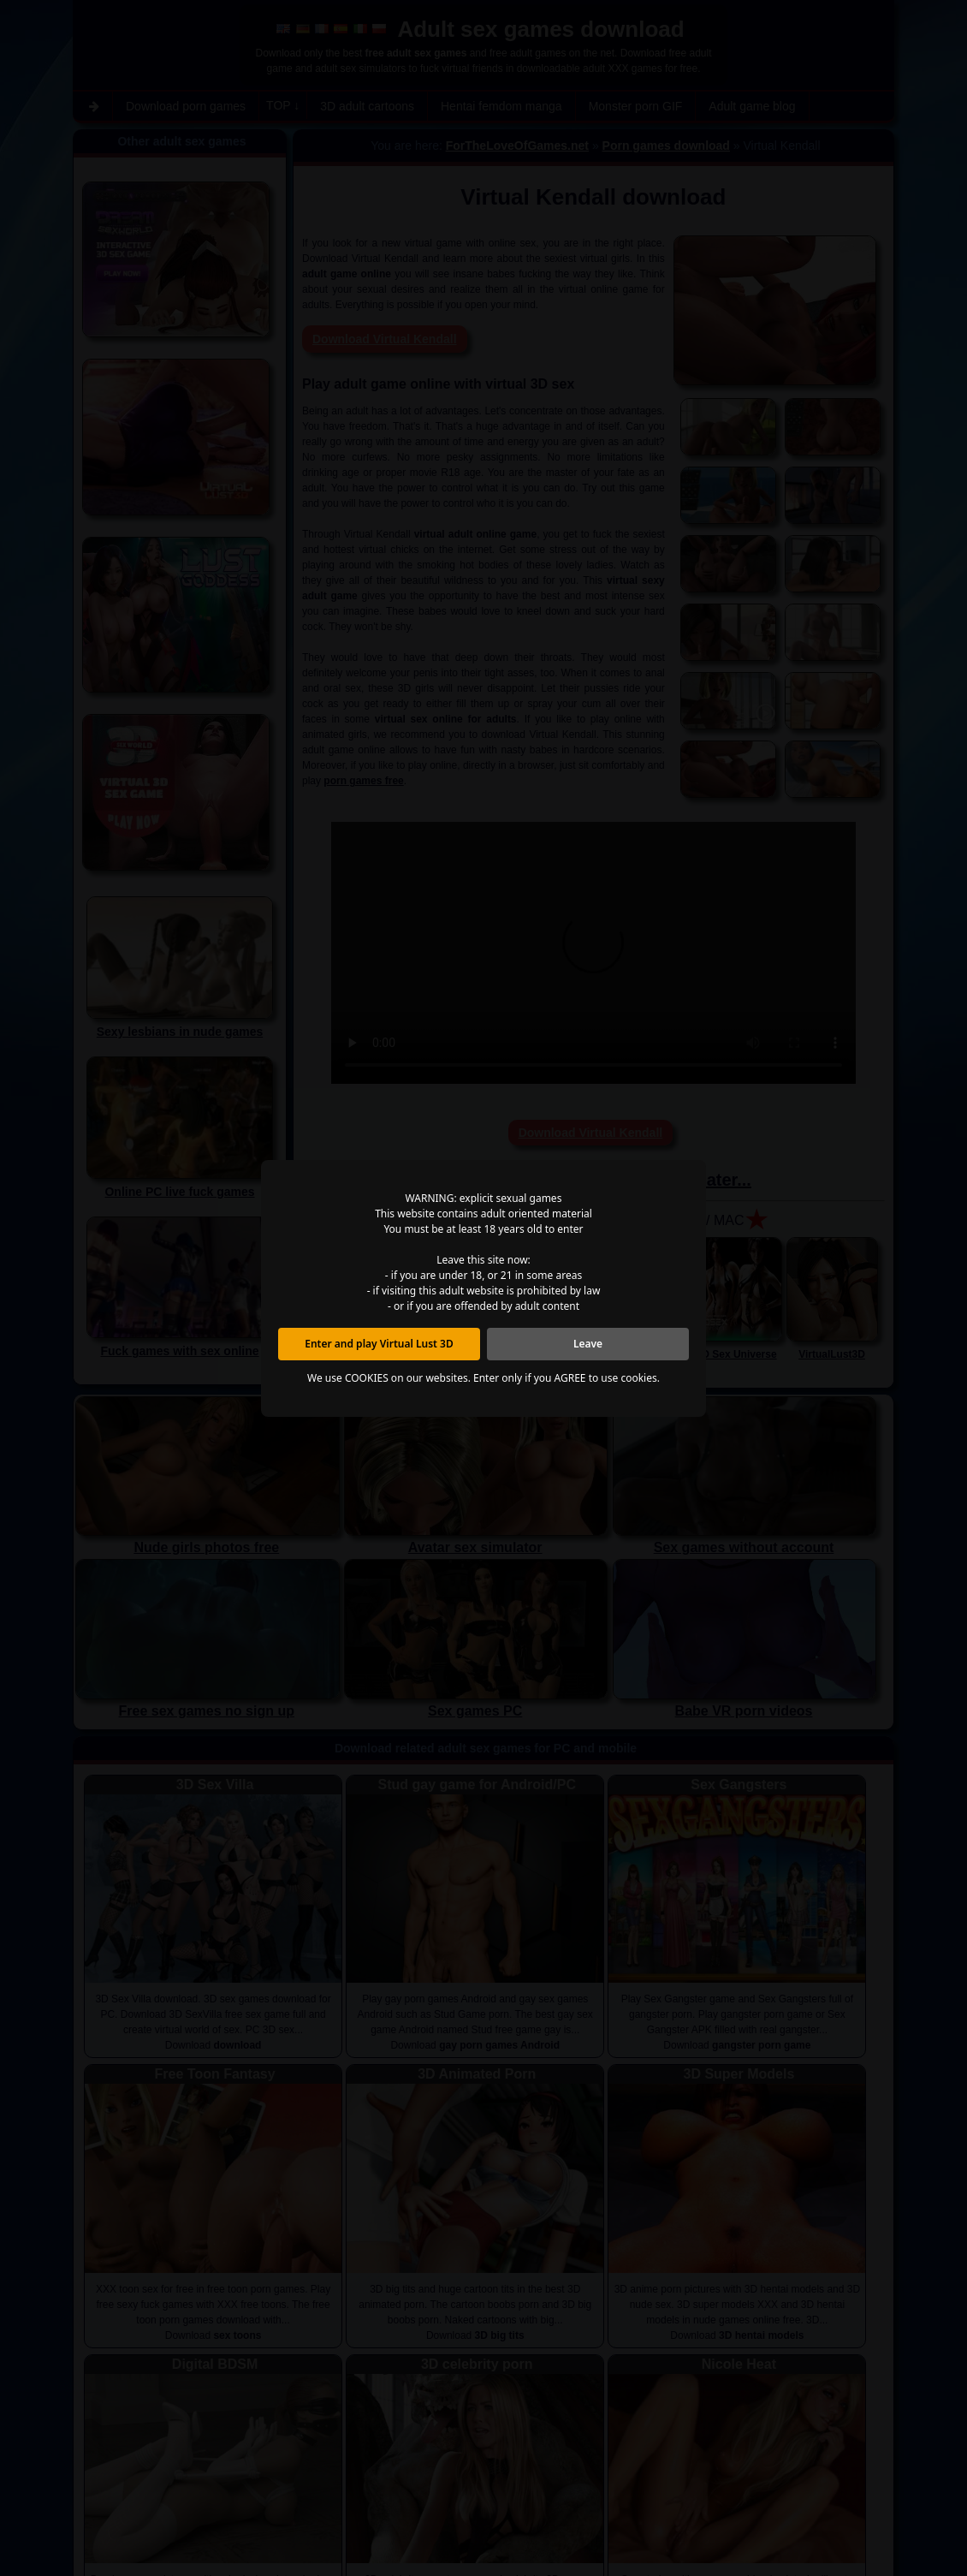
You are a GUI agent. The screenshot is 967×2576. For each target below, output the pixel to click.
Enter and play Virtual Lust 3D (379, 1343)
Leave (587, 1343)
